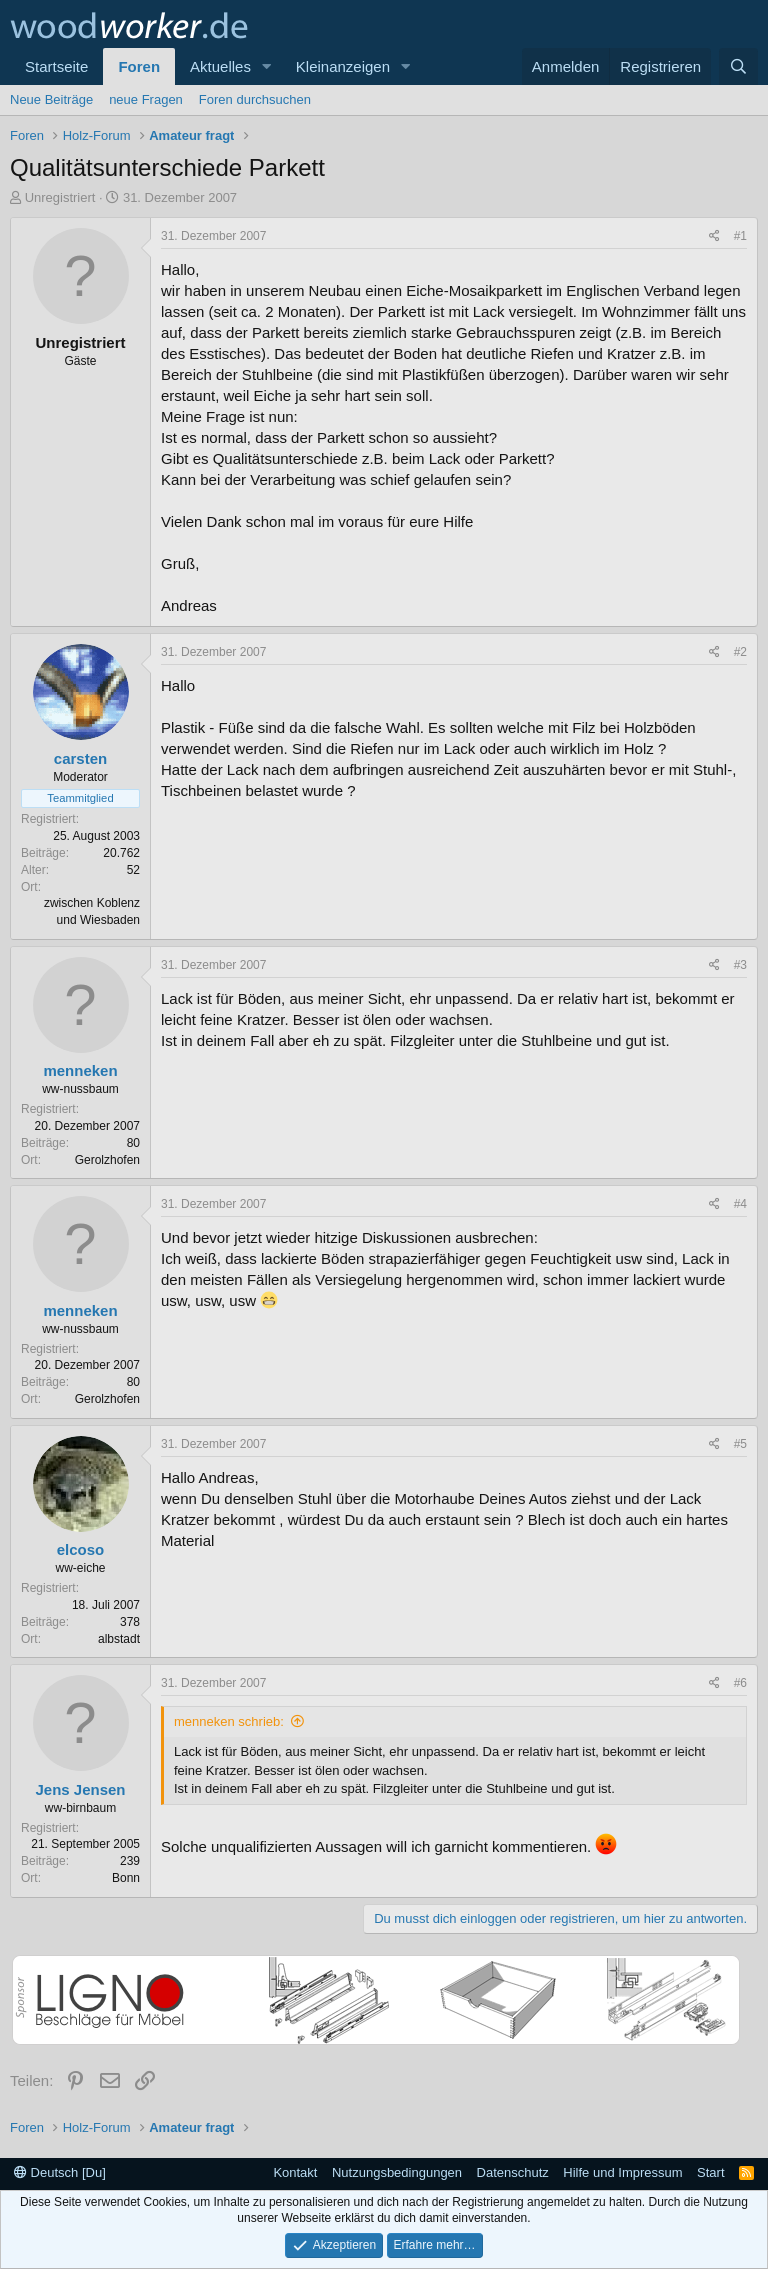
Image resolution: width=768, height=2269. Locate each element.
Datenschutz (513, 2172)
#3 (740, 965)
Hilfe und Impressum (622, 2172)
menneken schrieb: (229, 1721)
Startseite (56, 66)
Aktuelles (220, 66)
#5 (740, 1444)
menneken (80, 1070)
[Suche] (738, 66)
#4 (740, 1204)
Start (710, 2172)
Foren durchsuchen (255, 99)
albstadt (119, 1639)
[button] (267, 66)
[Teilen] (714, 236)
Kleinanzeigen (343, 66)
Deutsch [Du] (60, 2172)
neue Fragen (146, 99)
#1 (740, 236)
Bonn (126, 1878)
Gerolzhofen (107, 1160)
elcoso (81, 1549)
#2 (740, 652)
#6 (740, 1683)
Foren (139, 66)
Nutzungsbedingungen (397, 2172)
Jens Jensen (80, 1789)
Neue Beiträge (51, 99)
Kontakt (295, 2172)
